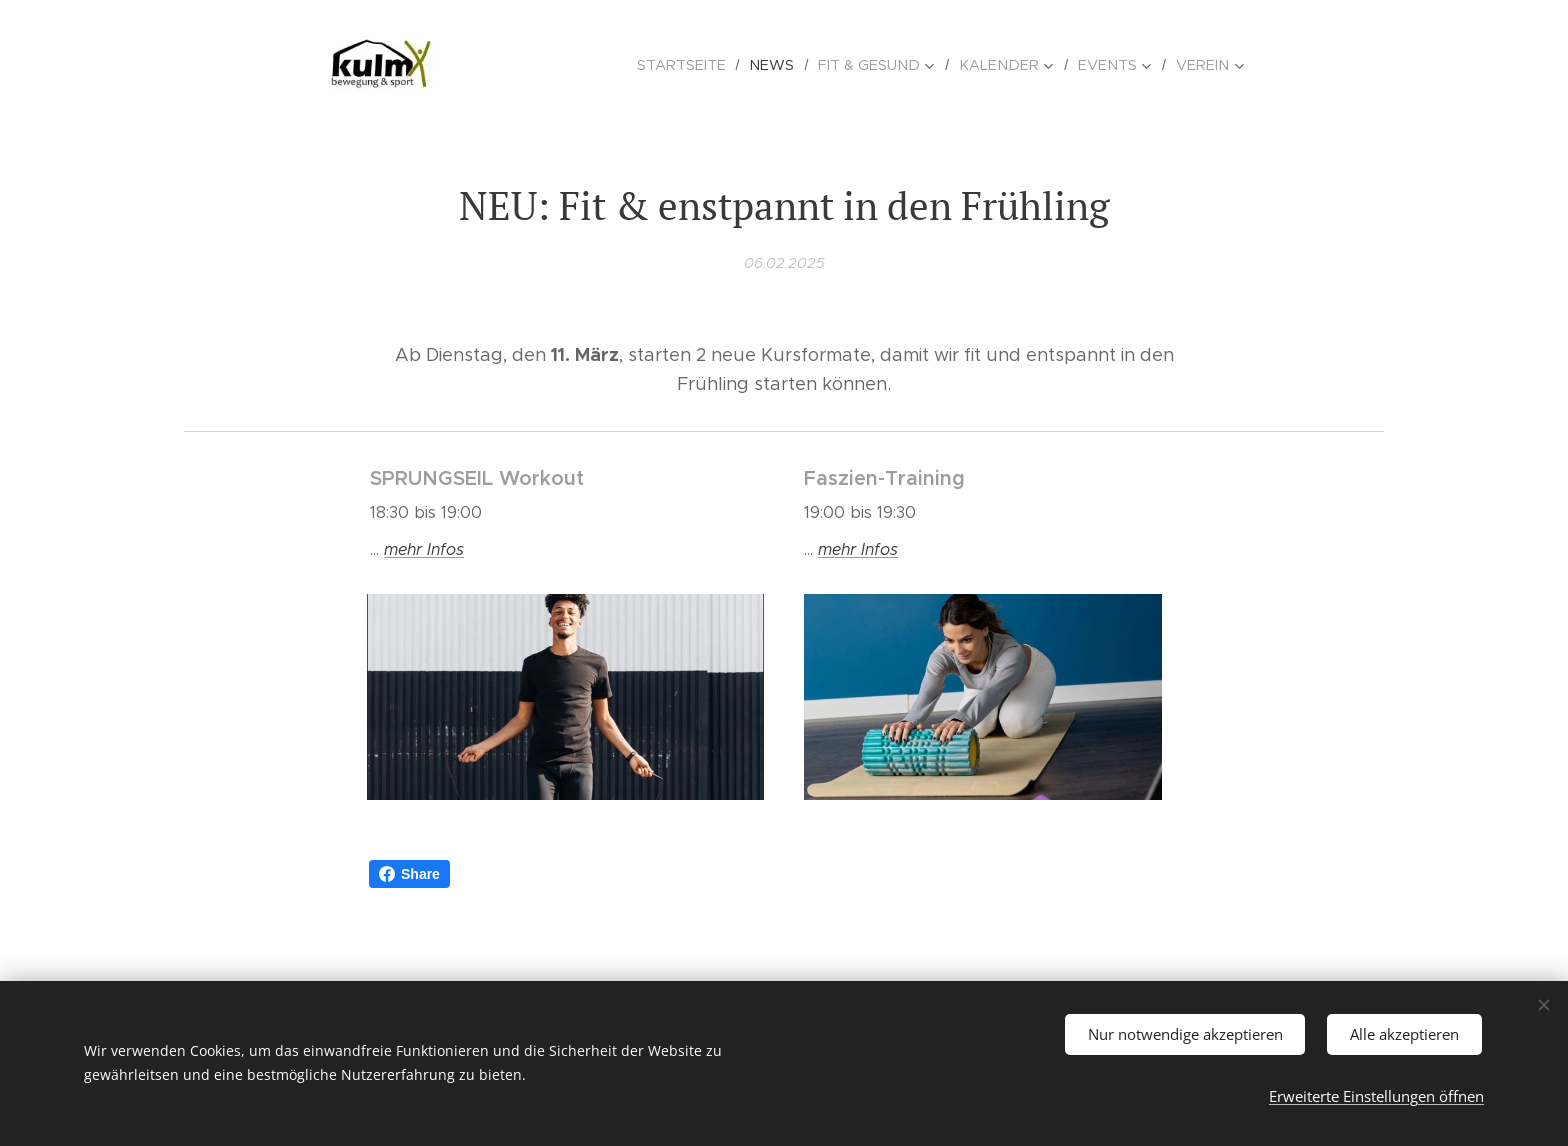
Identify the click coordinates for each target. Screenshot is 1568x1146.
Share (409, 874)
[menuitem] (703, 65)
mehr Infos (858, 549)
